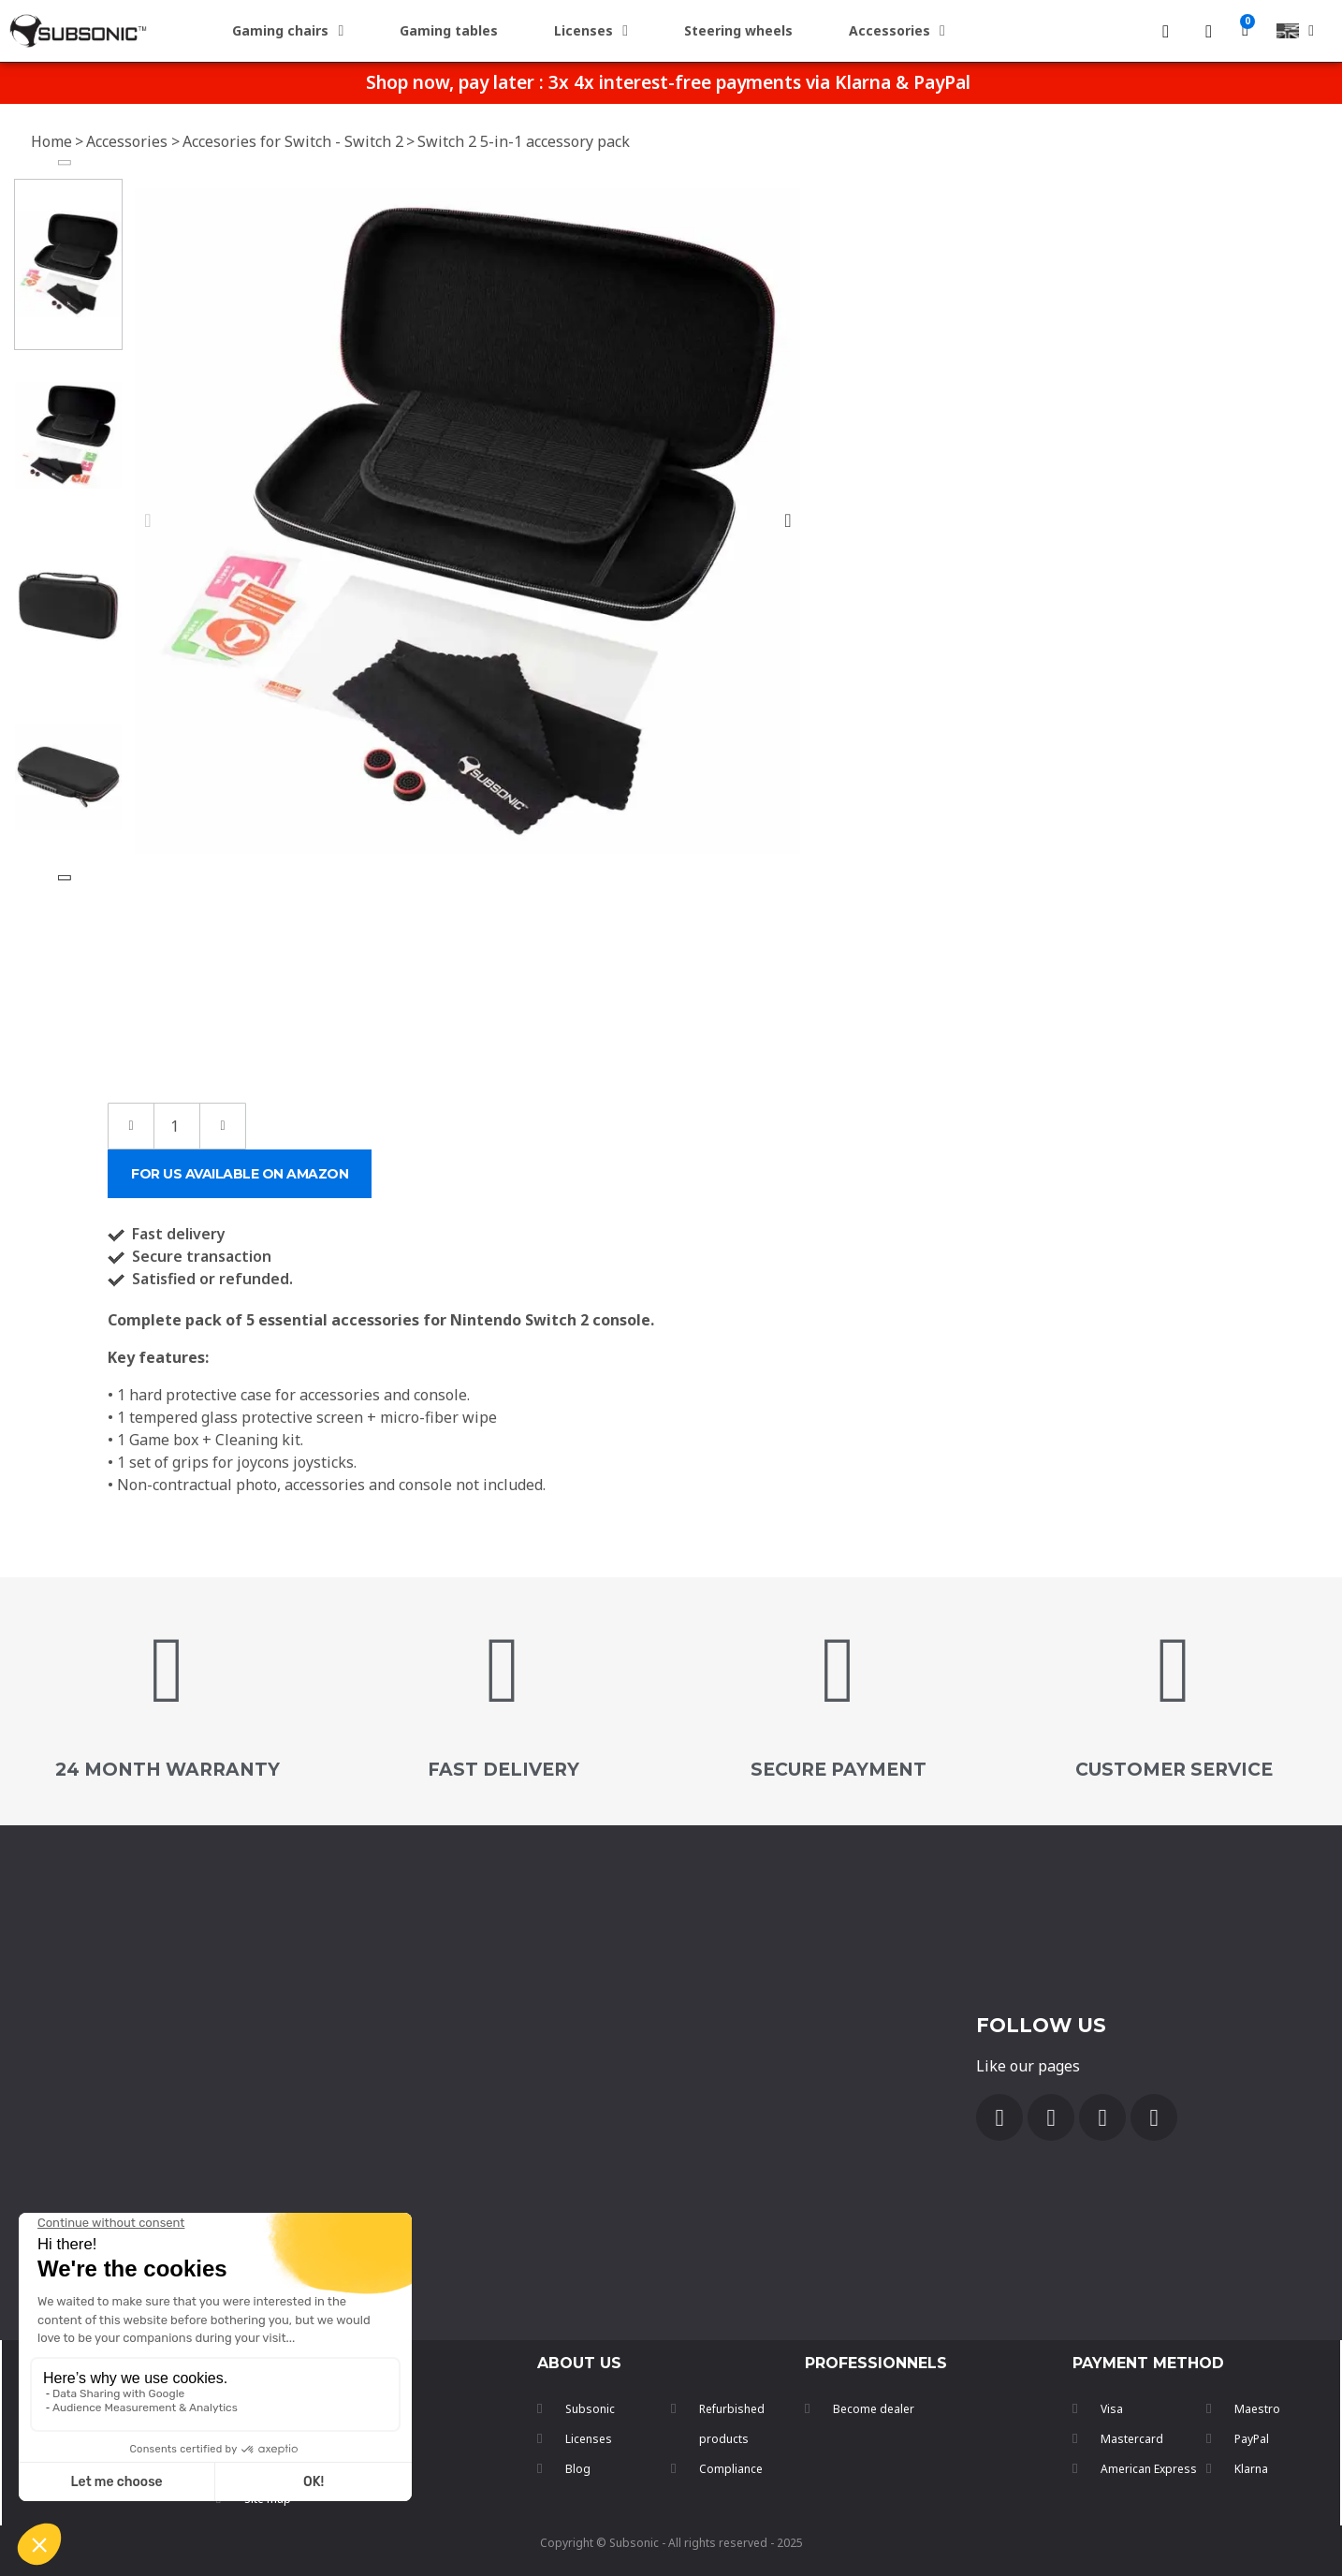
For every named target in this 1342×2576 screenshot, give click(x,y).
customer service (1174, 1769)
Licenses (591, 31)
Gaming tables (449, 30)
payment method (1148, 2363)
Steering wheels (738, 30)
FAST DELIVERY (503, 1769)
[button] (147, 520)
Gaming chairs (287, 31)
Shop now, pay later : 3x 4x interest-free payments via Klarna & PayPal (668, 82)
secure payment (838, 1769)
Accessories (897, 31)
